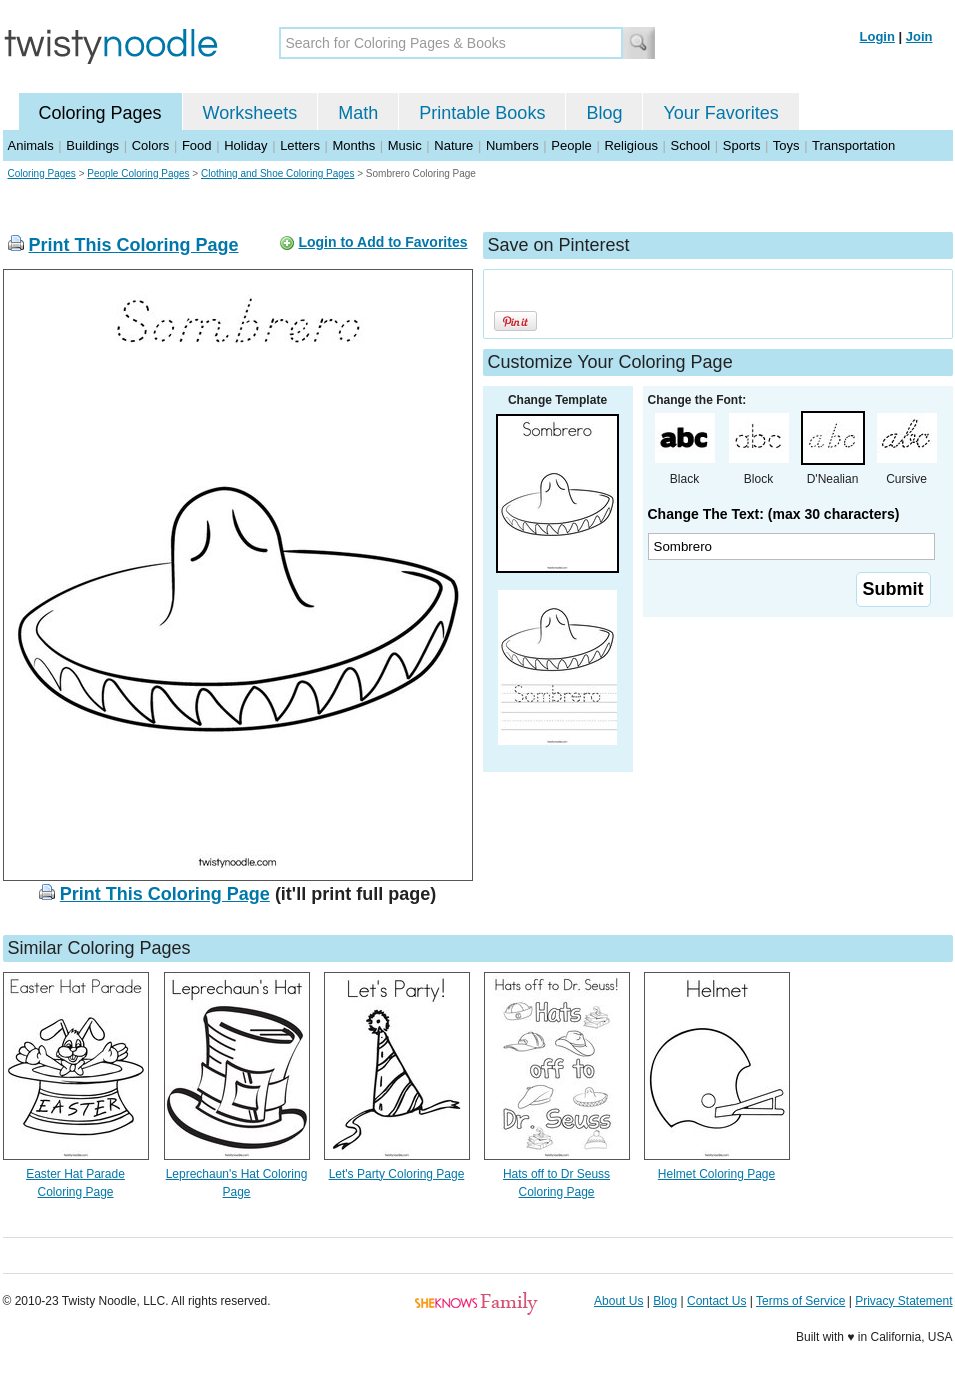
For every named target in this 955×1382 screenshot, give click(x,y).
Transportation (853, 145)
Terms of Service (800, 1301)
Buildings (92, 145)
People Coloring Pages (138, 173)
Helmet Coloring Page (716, 1174)
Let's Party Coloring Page (397, 1174)
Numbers (512, 145)
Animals (31, 145)
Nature (453, 145)
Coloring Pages (100, 113)
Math (358, 113)
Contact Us (716, 1301)
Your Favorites (720, 113)
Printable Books (482, 113)
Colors (151, 145)
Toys (786, 145)
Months (354, 145)
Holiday (245, 145)
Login (877, 36)
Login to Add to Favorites (382, 242)
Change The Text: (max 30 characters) (774, 514)
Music (405, 145)
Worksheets (250, 113)
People (571, 145)
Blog (604, 113)
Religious (630, 145)
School (691, 145)
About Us (618, 1301)
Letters (300, 145)
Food (197, 145)
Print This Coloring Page (134, 245)
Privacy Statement (903, 1301)
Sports (742, 145)
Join (919, 36)
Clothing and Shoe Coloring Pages (277, 173)
